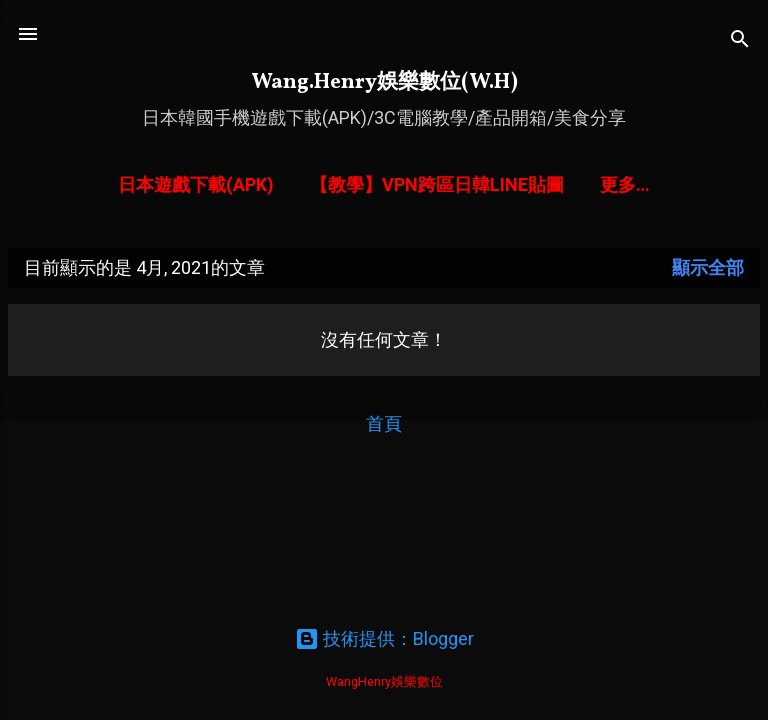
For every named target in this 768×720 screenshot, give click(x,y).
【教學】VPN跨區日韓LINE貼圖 (437, 184)
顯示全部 (708, 267)
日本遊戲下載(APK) (196, 184)
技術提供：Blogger (384, 638)
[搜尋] (740, 40)
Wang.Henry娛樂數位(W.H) (384, 82)
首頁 (384, 423)
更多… (625, 184)
